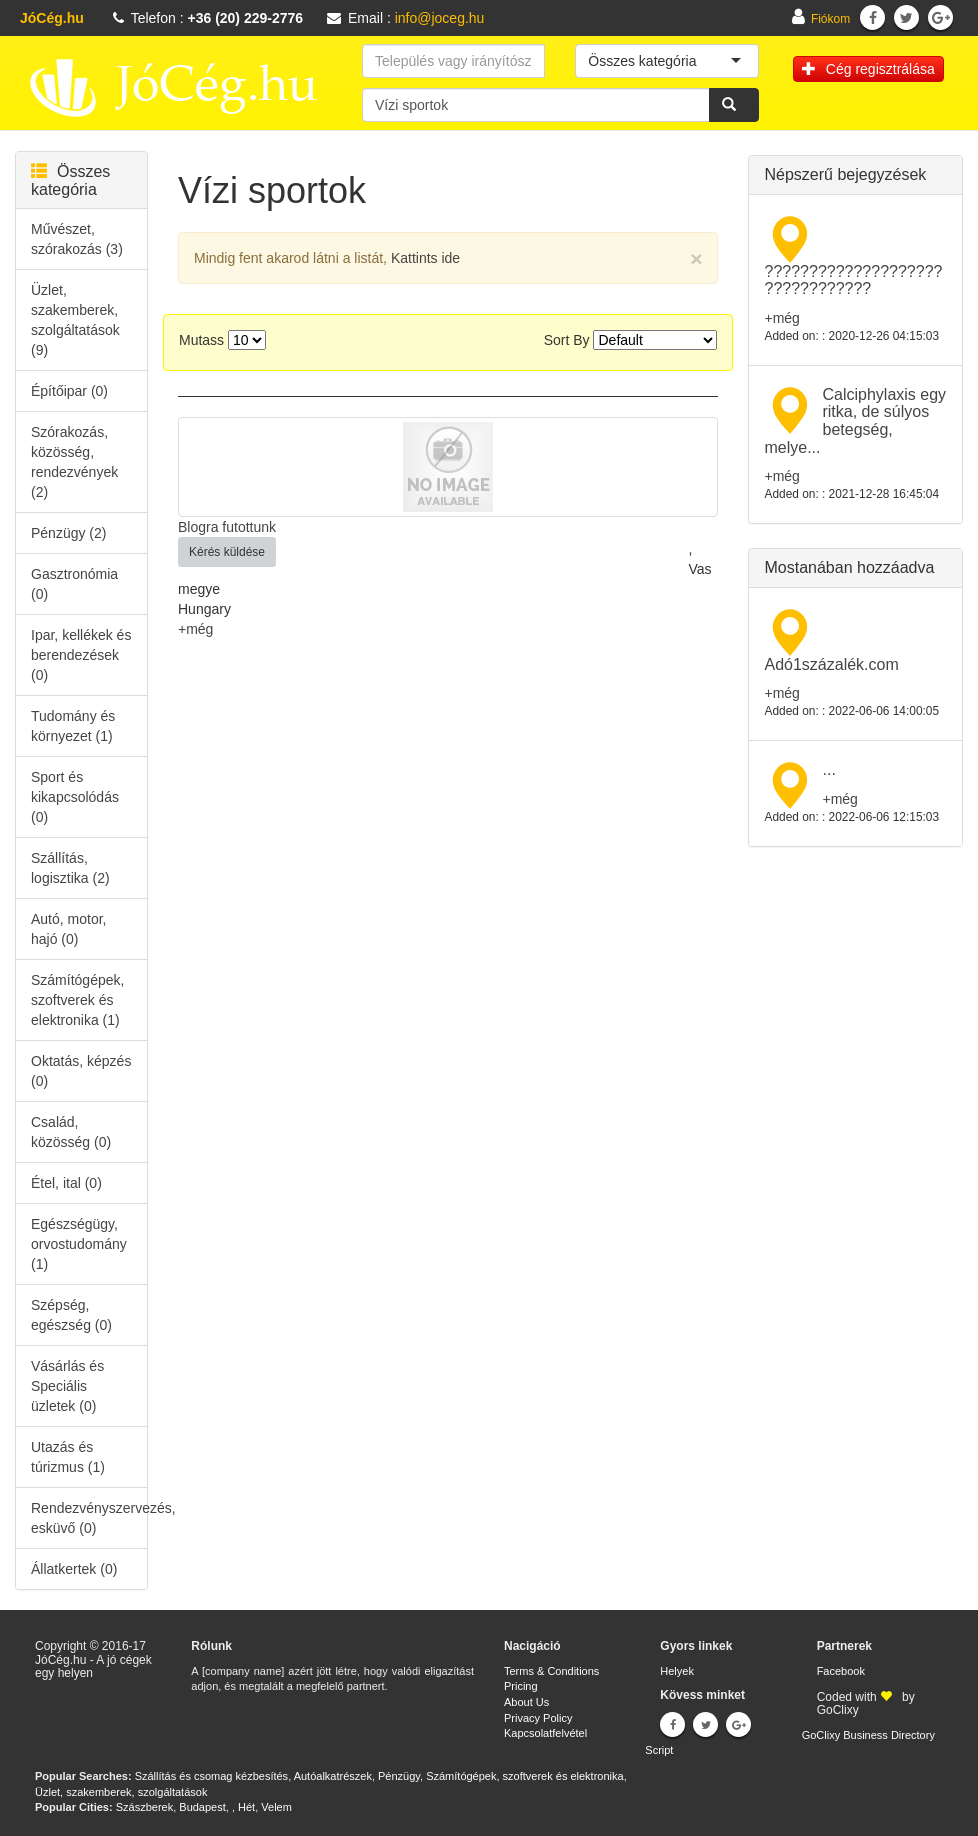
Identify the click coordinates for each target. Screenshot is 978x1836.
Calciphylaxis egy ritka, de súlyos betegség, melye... (855, 421)
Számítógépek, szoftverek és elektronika (524, 1776)
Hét (246, 1807)
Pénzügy (399, 1776)
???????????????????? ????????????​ (853, 280)
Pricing (521, 1686)
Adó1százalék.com (831, 664)
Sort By (567, 340)
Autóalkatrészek (333, 1776)
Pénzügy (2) (68, 533)
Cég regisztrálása (868, 69)
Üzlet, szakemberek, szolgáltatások (121, 1792)
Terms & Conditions (551, 1671)
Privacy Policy (538, 1718)
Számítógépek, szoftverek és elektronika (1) (77, 1000)
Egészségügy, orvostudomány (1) (79, 1244)
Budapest (202, 1807)
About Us (526, 1702)
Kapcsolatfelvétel (545, 1733)
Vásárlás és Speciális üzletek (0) (67, 1386)
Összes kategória (70, 180)
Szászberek (144, 1807)
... (828, 769)
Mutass (201, 340)
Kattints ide (425, 258)
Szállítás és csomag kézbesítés (211, 1776)
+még (195, 629)
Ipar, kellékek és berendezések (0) (81, 655)
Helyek (677, 1671)
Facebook (841, 1671)
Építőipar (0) (69, 391)
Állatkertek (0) (74, 1569)
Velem (276, 1807)
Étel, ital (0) (66, 1183)
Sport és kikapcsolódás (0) (75, 797)
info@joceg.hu (440, 18)
